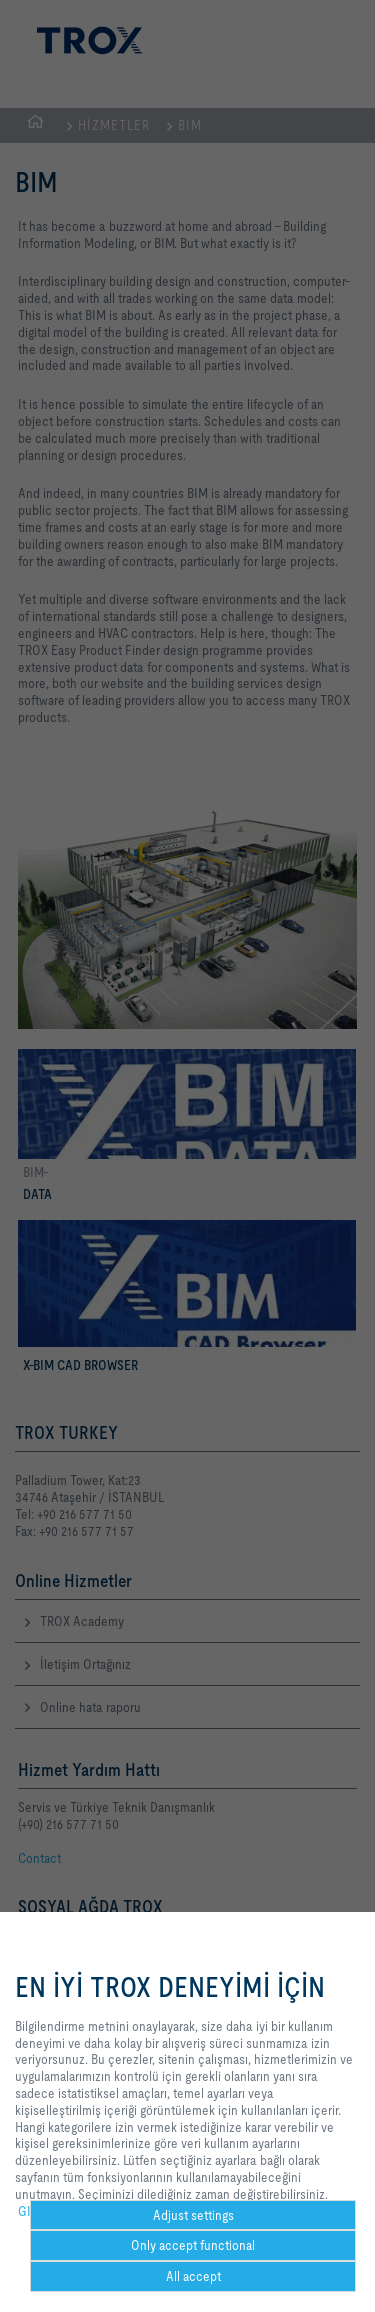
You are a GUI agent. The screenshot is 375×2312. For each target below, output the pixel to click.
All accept (193, 2276)
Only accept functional (193, 2245)
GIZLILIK (41, 2211)
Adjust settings (193, 2215)
